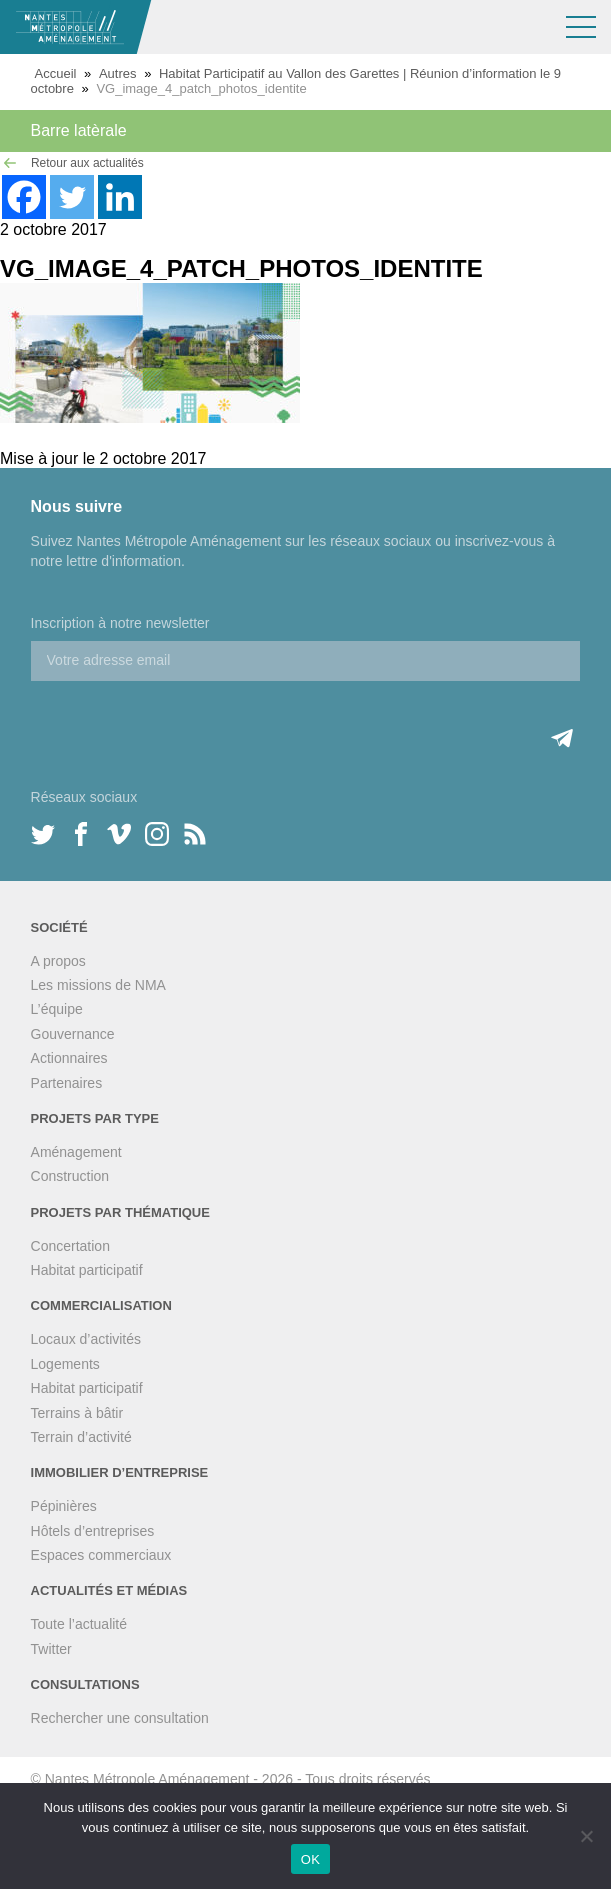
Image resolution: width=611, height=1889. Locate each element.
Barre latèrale (79, 130)
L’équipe (57, 1009)
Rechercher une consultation (120, 1718)
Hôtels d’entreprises (93, 1531)
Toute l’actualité (79, 1624)
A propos (58, 961)
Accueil (56, 73)
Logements (65, 1364)
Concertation (70, 1246)
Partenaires (67, 1083)
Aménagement (76, 1152)
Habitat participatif (87, 1270)
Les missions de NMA (98, 985)
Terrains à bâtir (77, 1413)
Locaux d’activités (86, 1339)
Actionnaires (69, 1058)
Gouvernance (73, 1034)
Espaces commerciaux (101, 1555)
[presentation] (183, 720)
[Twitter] (72, 197)
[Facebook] (24, 197)
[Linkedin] (120, 197)
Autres (118, 73)
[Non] (586, 1836)
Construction (70, 1176)
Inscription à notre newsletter (120, 623)
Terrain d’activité (81, 1437)
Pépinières (64, 1506)
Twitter (51, 1649)
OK (310, 1859)
